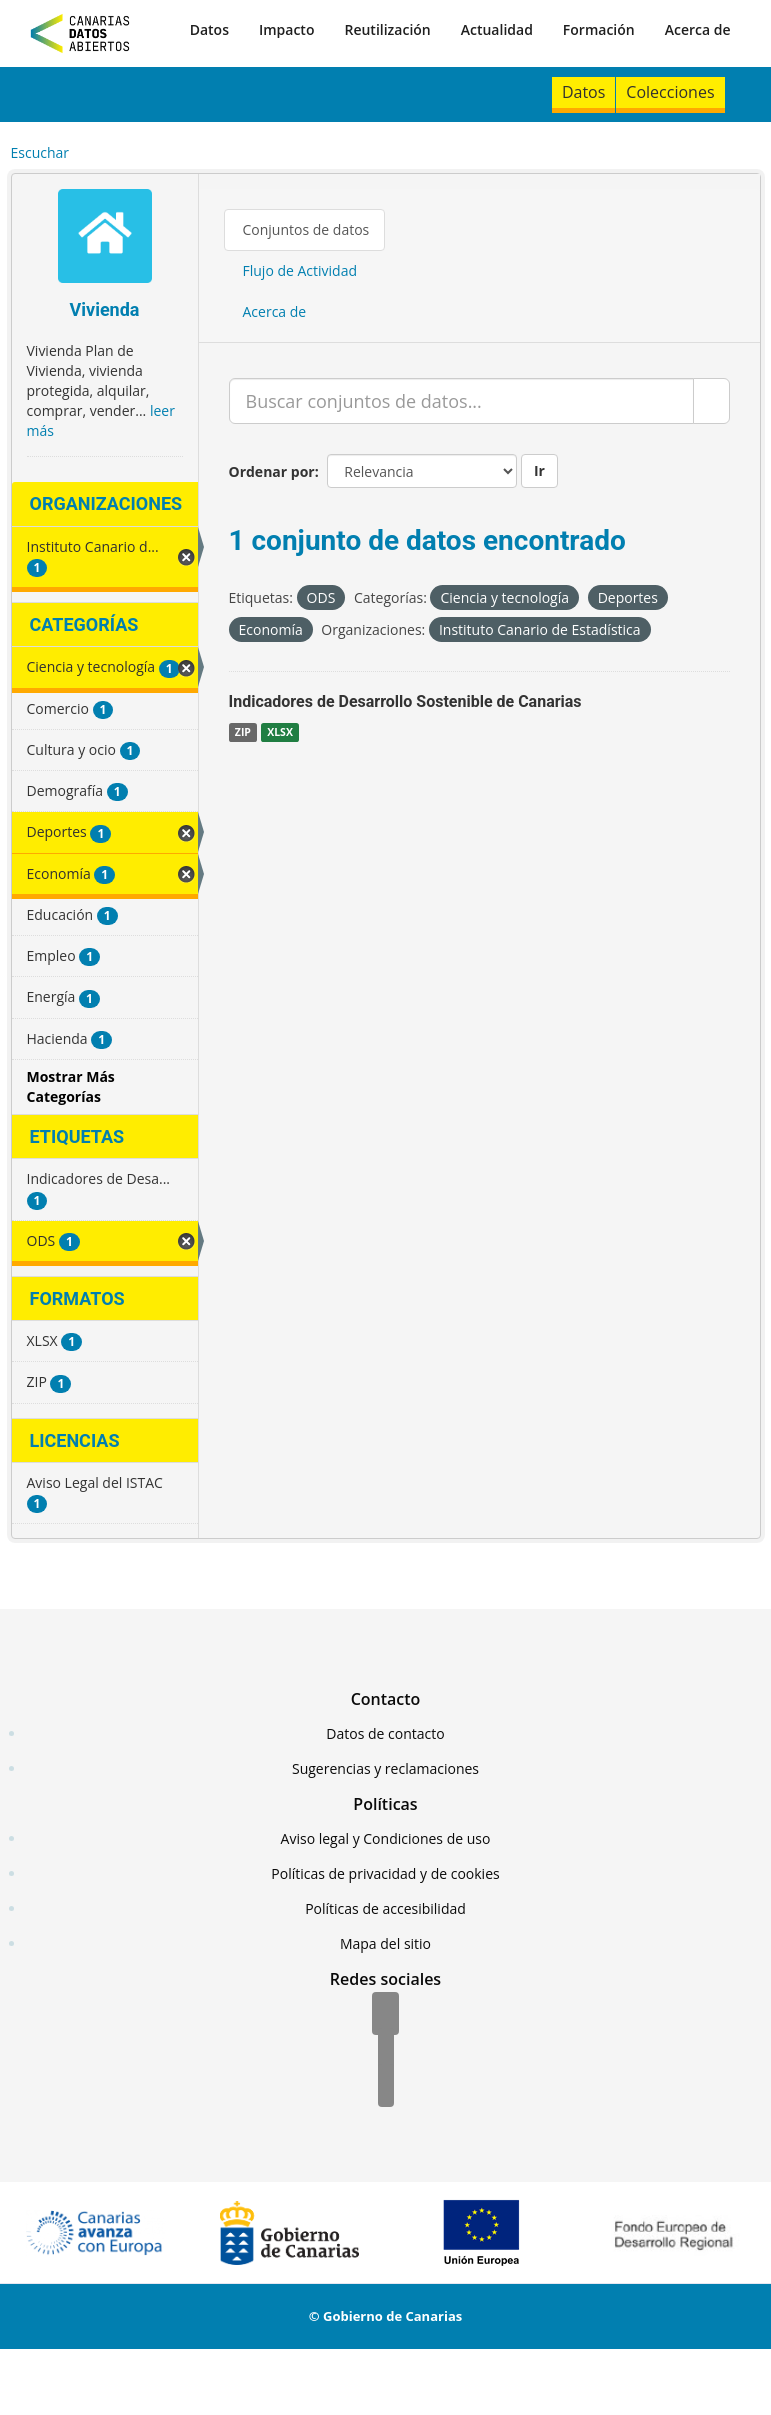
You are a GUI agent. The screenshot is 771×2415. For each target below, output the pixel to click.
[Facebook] (385, 2015)
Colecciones (670, 92)
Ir (539, 470)
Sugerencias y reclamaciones (385, 1768)
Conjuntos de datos (306, 229)
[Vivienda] (105, 238)
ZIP (243, 732)
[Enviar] (711, 401)
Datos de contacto (385, 1733)
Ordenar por (272, 471)
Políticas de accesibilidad (385, 1908)
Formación (599, 29)
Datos (209, 29)
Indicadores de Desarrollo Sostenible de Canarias (405, 701)
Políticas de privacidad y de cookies (385, 1873)
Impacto (287, 29)
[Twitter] (386, 2051)
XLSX (280, 732)
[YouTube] (386, 2087)
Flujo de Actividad (300, 270)
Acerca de (698, 29)
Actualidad (497, 29)
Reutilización (387, 29)
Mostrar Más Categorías (71, 1086)
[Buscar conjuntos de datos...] (461, 401)
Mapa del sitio (385, 1943)
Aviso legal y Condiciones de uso (386, 1838)
